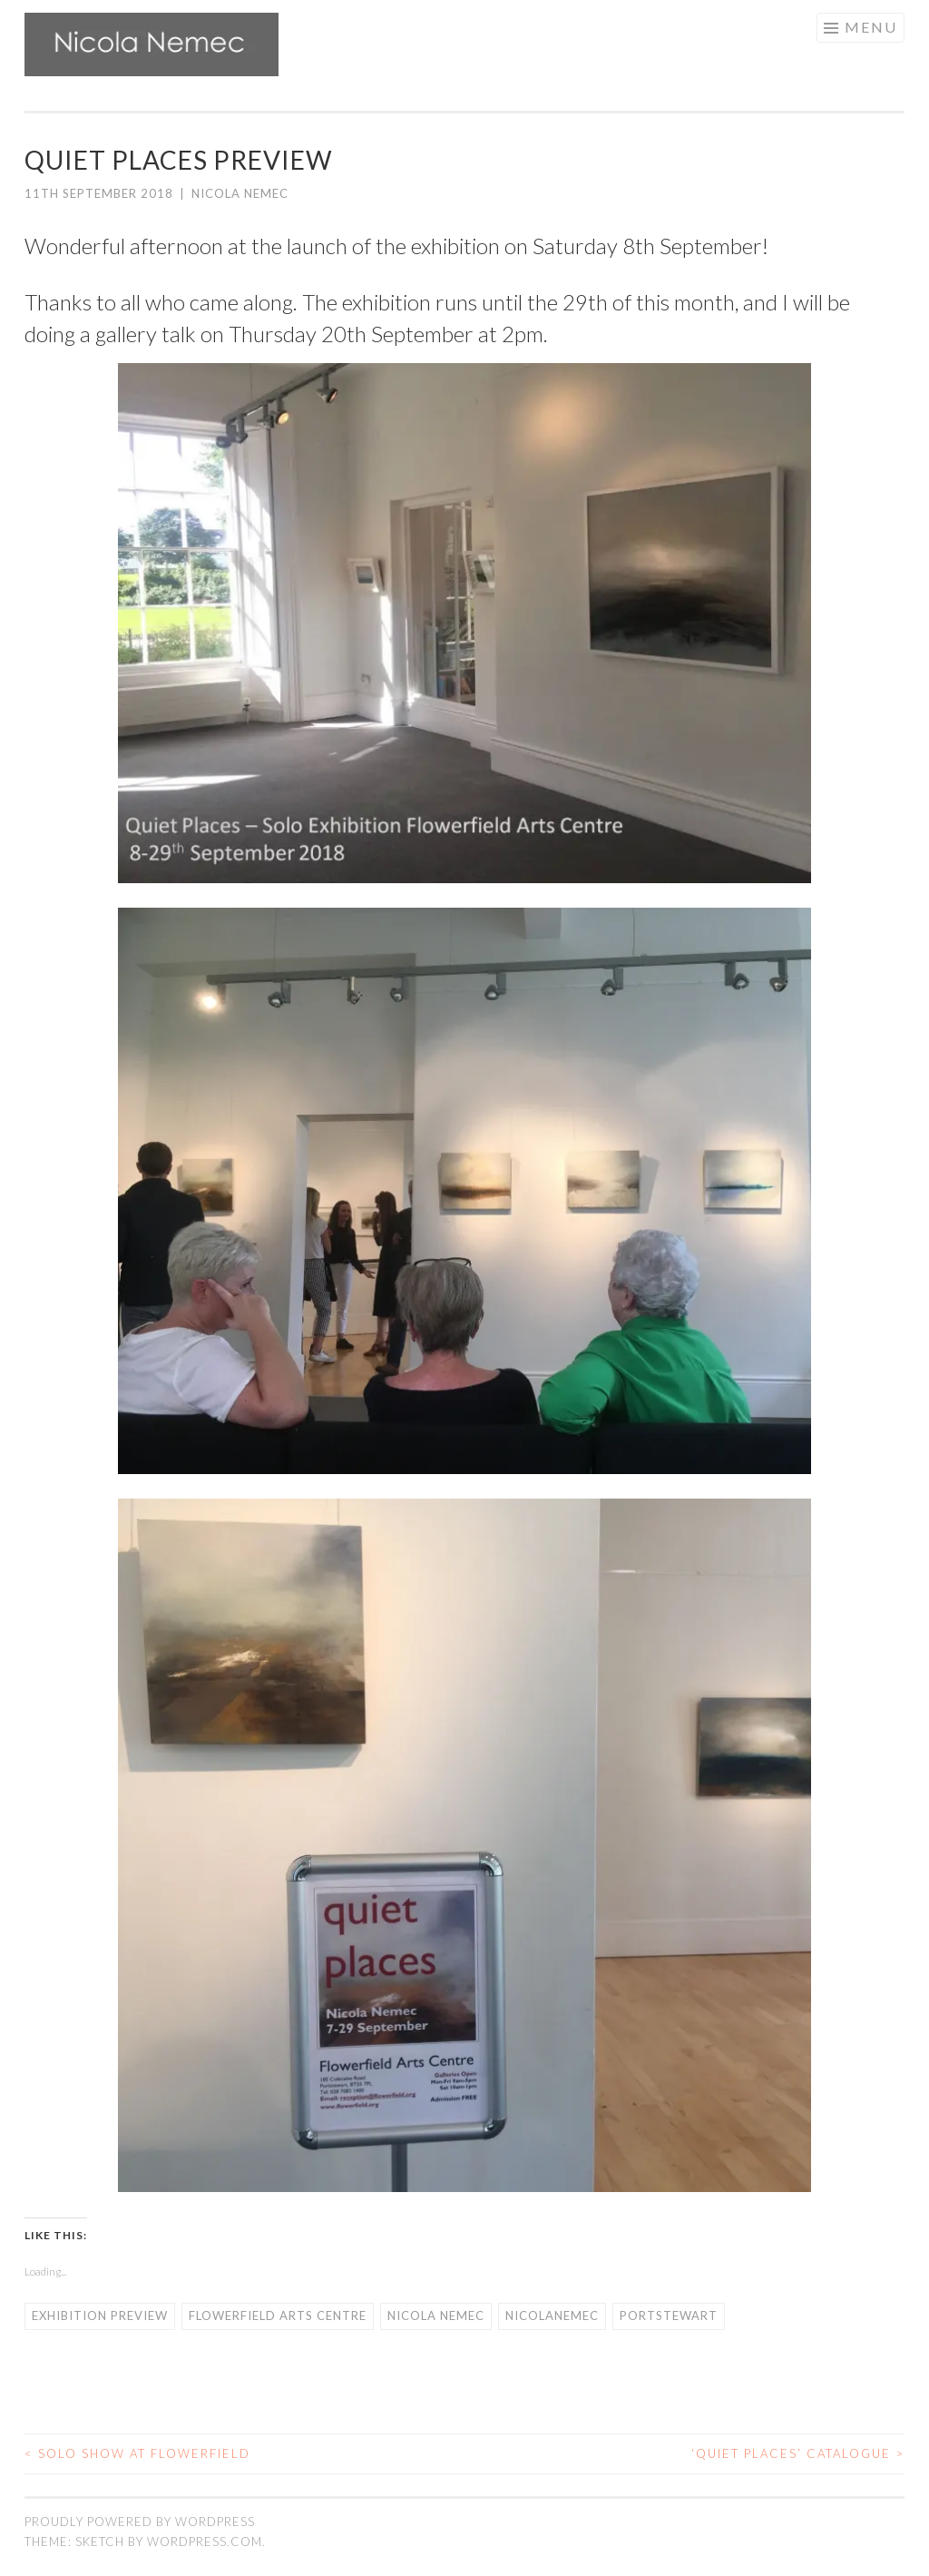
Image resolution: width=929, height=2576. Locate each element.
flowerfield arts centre (278, 2315)
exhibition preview (100, 2315)
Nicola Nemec (239, 193)
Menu (871, 26)
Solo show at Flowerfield (137, 2453)
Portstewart (669, 2315)
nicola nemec (435, 2315)
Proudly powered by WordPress (139, 2521)
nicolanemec (552, 2315)
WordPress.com (204, 2541)
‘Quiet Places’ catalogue (798, 2453)
